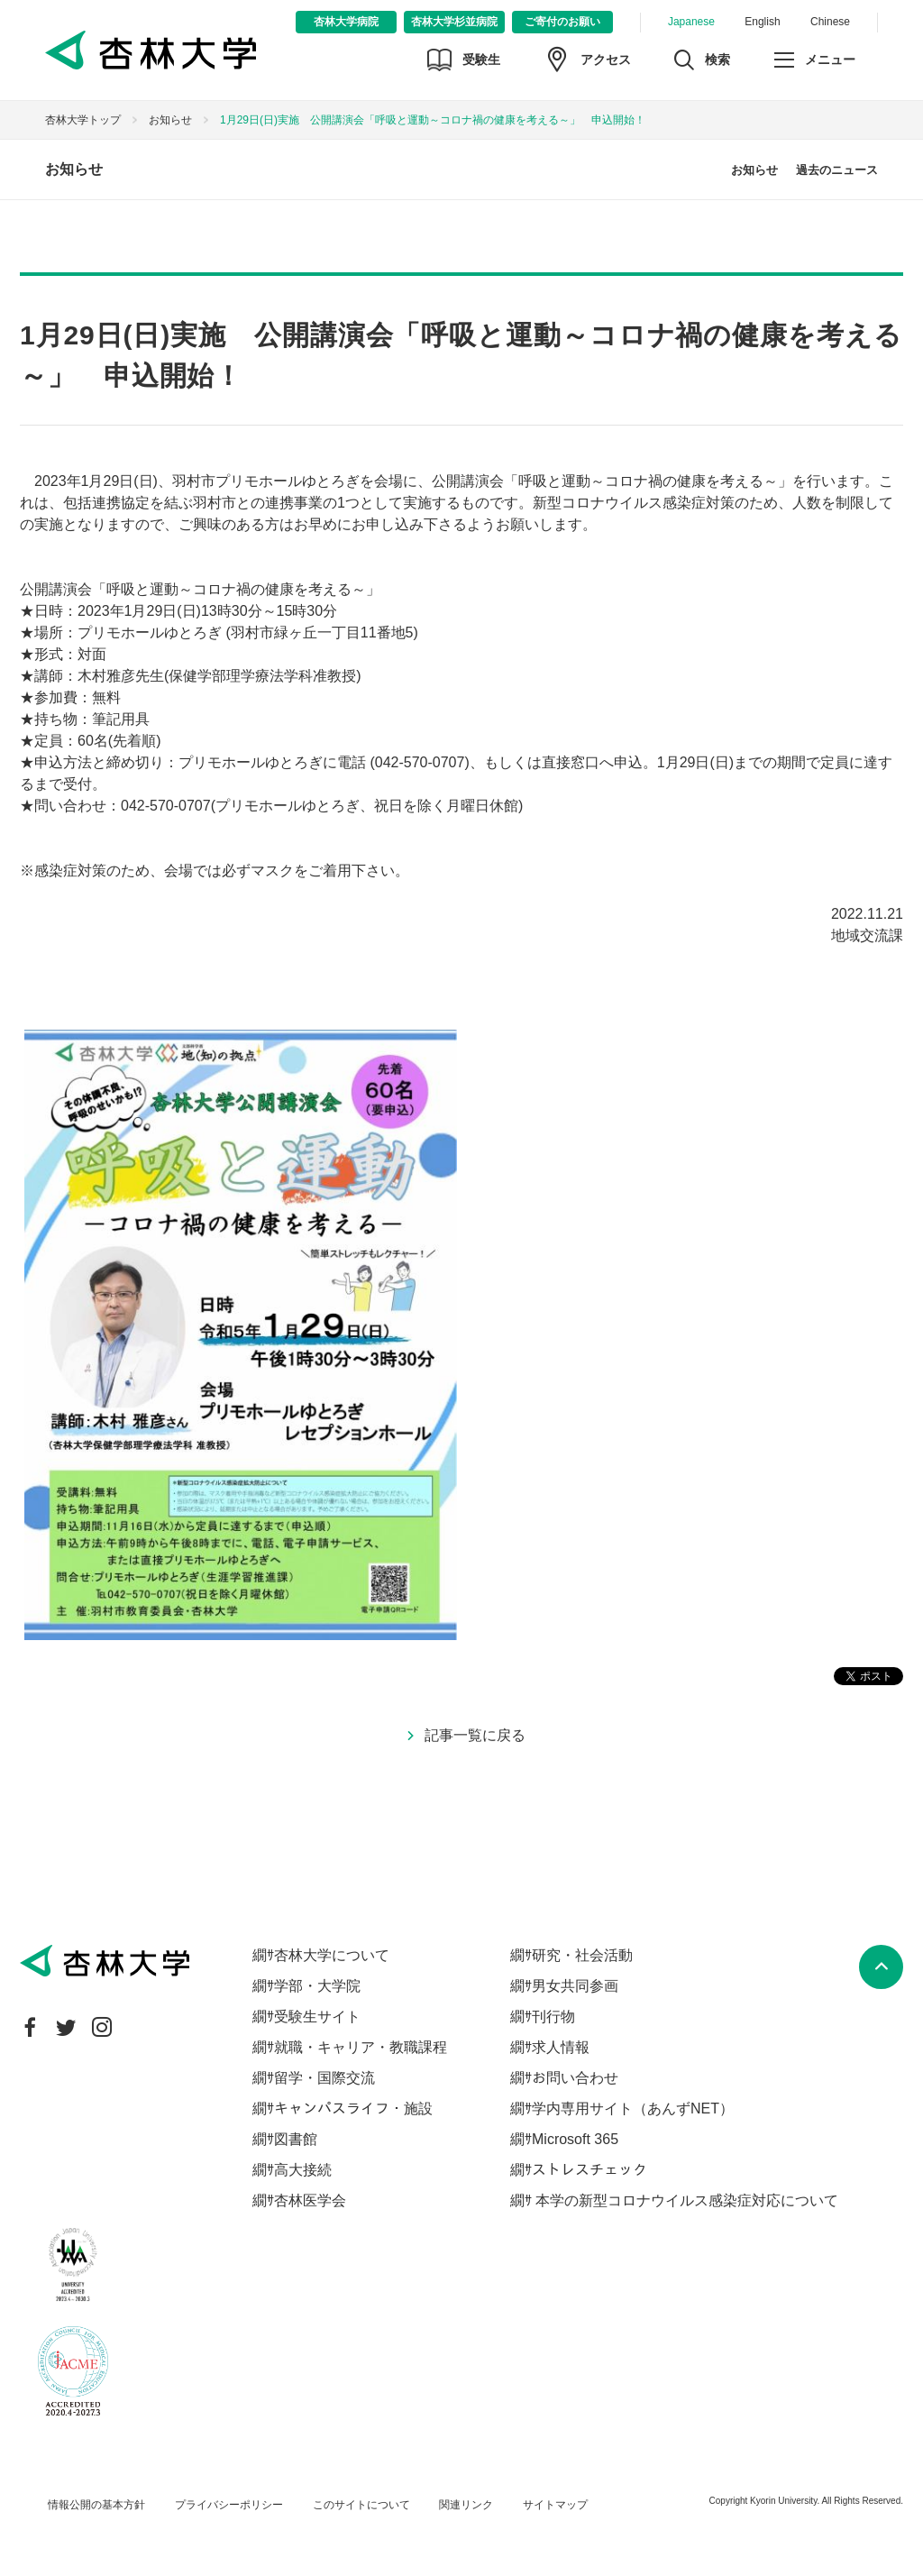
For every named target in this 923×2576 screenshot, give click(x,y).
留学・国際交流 (324, 2078)
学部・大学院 (317, 1986)
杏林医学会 (310, 2200)
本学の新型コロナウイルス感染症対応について (685, 2200)
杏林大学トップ (83, 120)
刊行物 (553, 2016)
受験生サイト (317, 2016)
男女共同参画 (575, 1986)
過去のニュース (837, 170)
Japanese (691, 21)
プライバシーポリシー (229, 2504)
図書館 (295, 2139)
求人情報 (560, 2047)
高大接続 (303, 2169)
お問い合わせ (575, 2078)
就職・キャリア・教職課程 (360, 2047)
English (762, 21)
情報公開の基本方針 (96, 2504)
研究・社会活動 (582, 1955)
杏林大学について (331, 1955)
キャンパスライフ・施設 (353, 2108)
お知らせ (170, 120)
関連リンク (466, 2504)
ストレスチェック (589, 2169)
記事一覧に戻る (475, 1735)
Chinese (830, 21)
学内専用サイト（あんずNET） (633, 2108)
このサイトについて (361, 2504)
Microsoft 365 (575, 2139)
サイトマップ (555, 2504)
